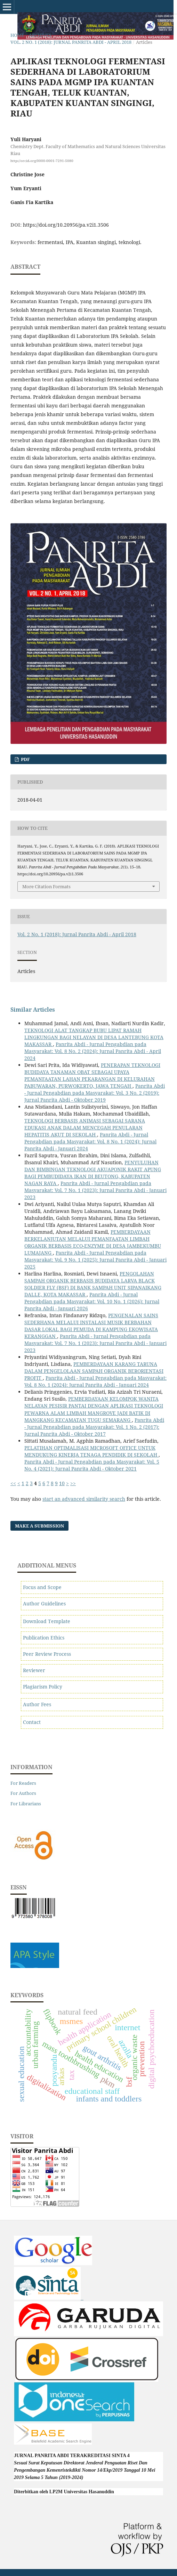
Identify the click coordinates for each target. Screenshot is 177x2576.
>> (73, 1483)
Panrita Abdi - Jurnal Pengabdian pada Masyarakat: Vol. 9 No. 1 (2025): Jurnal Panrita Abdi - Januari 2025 (95, 1259)
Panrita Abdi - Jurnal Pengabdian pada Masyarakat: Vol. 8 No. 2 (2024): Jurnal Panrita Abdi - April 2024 (92, 1051)
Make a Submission (39, 1526)
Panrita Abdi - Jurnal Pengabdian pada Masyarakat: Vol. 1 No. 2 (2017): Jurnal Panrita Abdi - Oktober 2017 (94, 1427)
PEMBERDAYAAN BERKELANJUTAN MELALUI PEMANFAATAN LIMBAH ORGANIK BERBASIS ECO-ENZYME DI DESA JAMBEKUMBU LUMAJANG (92, 1242)
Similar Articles (32, 1009)
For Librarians (25, 1803)
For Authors (23, 1793)
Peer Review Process (47, 1654)
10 (62, 1483)
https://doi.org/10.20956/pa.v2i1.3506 (66, 224)
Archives (40, 35)
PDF (25, 759)
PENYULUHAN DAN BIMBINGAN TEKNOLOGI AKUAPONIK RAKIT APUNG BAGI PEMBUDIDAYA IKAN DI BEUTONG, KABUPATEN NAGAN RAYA (92, 1172)
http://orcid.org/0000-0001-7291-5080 (41, 160)
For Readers (23, 1783)
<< (13, 1483)
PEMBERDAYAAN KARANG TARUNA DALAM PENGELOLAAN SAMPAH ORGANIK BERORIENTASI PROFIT (93, 1371)
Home (17, 35)
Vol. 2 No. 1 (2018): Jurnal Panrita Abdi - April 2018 (70, 42)
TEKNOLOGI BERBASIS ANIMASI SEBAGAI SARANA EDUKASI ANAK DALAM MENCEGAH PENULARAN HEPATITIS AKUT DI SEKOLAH (84, 1127)
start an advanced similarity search (83, 1499)
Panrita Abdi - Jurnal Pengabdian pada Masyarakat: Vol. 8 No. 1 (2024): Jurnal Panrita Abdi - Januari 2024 (90, 1141)
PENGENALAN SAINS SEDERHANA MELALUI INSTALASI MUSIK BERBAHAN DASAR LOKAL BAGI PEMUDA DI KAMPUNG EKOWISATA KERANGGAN (91, 1325)
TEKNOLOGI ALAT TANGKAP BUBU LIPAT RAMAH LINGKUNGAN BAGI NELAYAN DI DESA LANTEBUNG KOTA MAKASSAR (93, 1037)
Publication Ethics (43, 1637)
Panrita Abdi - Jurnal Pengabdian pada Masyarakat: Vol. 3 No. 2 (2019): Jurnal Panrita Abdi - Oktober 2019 (94, 1093)
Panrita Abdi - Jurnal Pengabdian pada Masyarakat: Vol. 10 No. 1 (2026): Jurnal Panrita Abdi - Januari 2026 (91, 1301)
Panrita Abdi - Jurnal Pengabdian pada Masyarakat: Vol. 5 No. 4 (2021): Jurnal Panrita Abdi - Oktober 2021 (91, 1465)
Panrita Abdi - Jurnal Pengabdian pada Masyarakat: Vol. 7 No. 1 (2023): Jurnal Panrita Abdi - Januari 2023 (95, 1190)
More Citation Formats (46, 886)
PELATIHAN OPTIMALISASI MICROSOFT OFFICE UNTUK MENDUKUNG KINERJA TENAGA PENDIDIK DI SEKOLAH (91, 1451)
